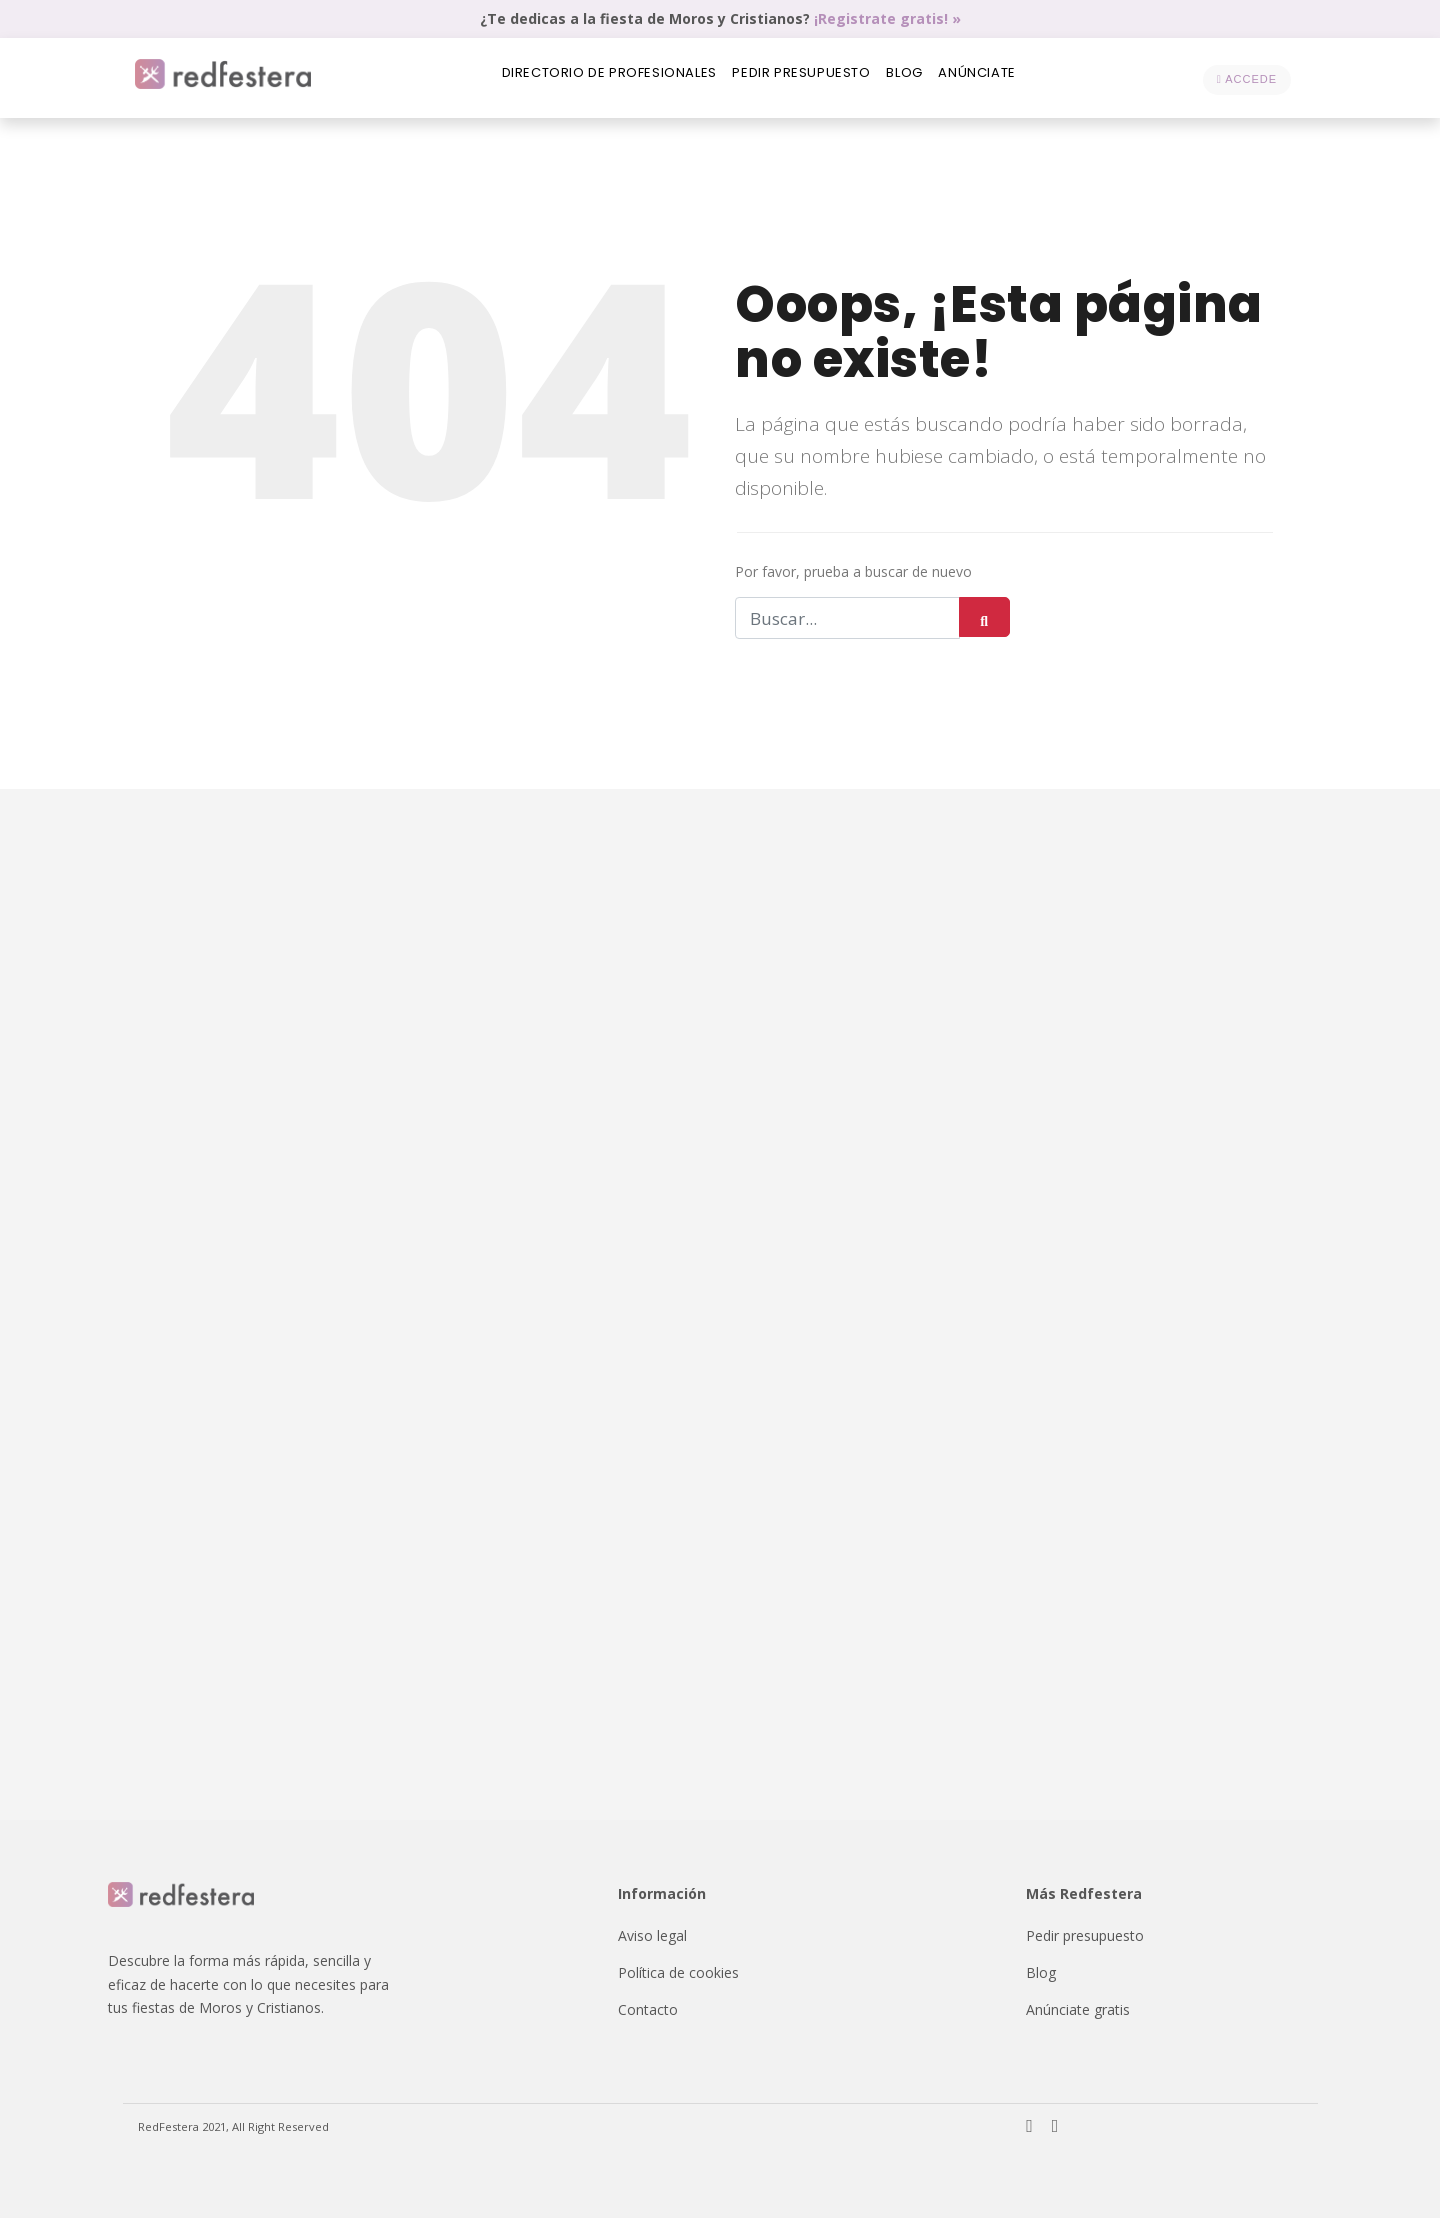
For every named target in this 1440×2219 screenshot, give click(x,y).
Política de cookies (678, 1973)
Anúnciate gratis (1078, 2010)
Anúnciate (990, 78)
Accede (1247, 79)
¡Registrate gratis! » (887, 18)
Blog (910, 78)
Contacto (648, 2010)
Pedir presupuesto (798, 78)
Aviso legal (652, 1936)
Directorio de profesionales (597, 78)
